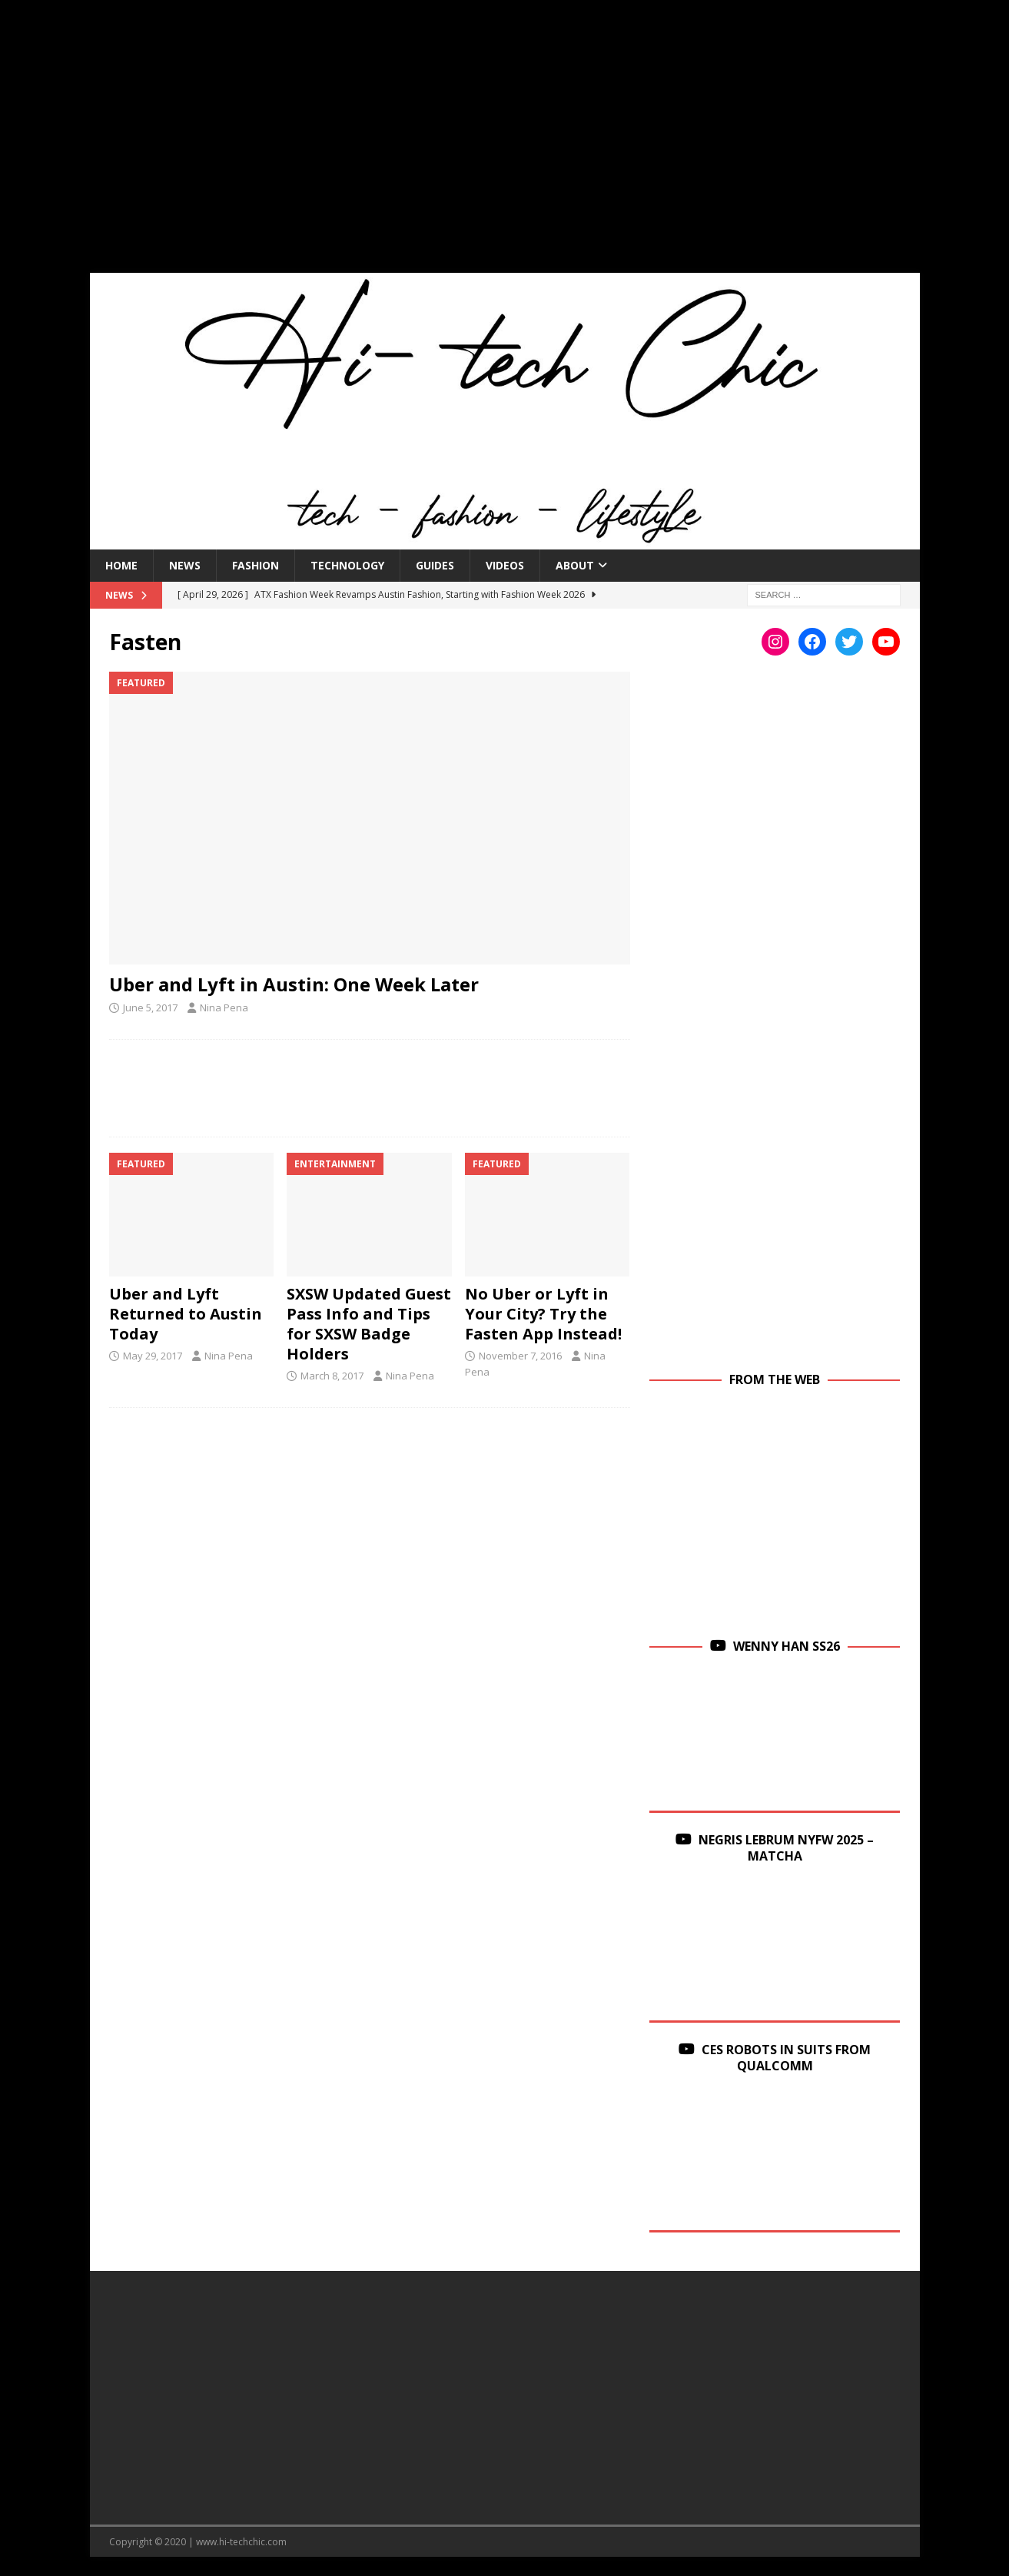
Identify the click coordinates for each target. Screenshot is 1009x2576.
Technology (347, 565)
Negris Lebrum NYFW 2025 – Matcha (786, 1847)
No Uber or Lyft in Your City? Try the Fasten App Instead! (543, 1313)
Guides (435, 565)
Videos (505, 565)
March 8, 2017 (331, 1376)
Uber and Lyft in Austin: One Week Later (294, 984)
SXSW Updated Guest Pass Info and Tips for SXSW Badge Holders (369, 1323)
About (575, 565)
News (185, 565)
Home (121, 565)
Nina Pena (224, 1007)
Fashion (255, 565)
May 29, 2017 (152, 1356)
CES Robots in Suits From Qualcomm (786, 2057)
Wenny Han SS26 (786, 1646)
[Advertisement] (505, 146)
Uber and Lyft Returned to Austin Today (185, 1313)
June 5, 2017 (150, 1007)
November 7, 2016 (520, 1356)
